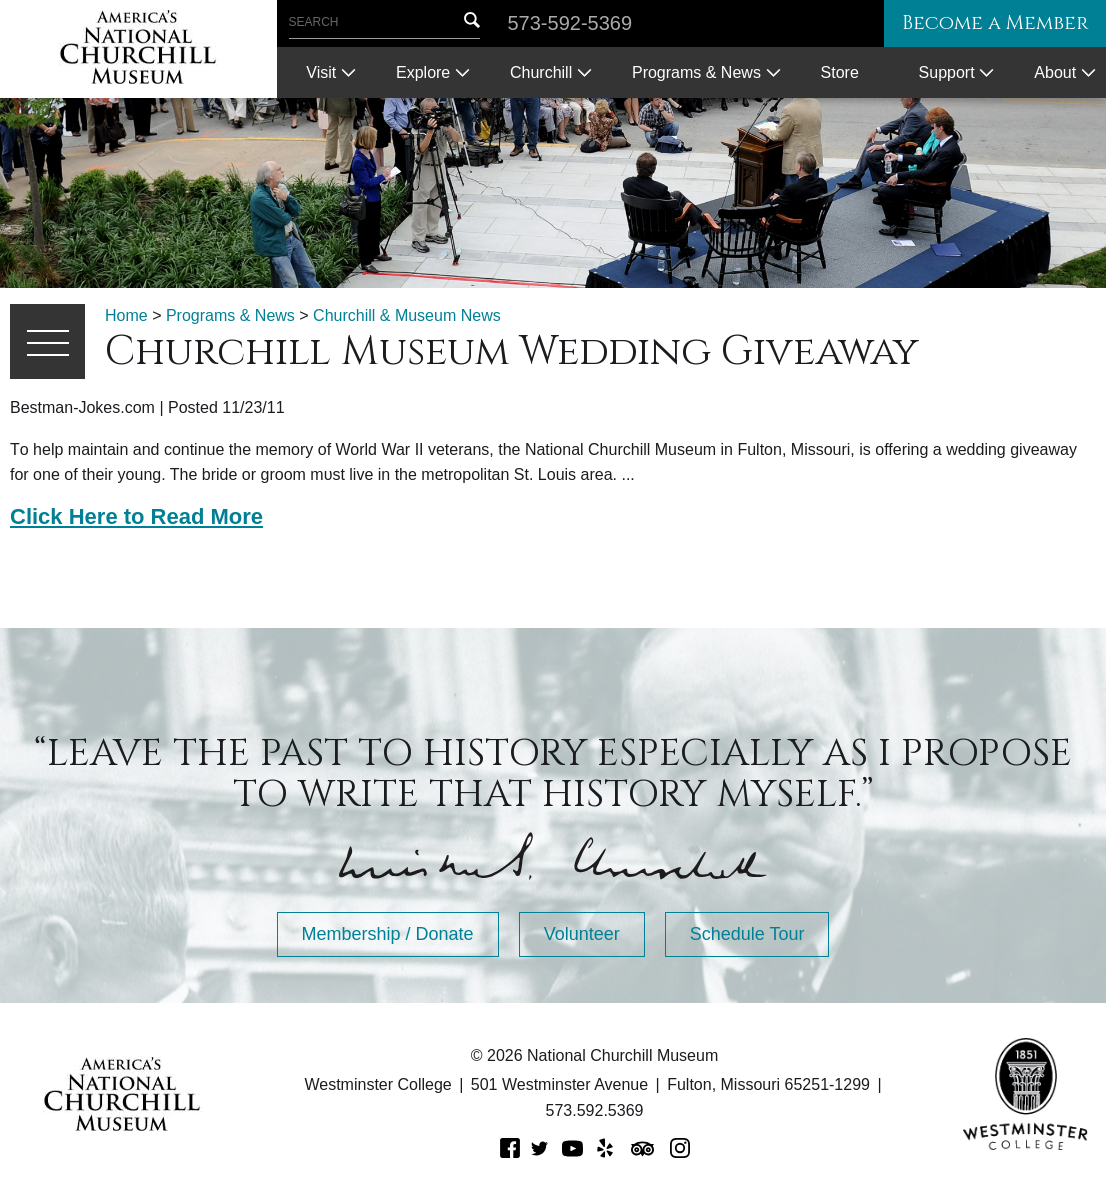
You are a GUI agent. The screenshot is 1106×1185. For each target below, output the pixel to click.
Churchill (541, 72)
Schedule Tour (747, 934)
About (1055, 72)
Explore (423, 72)
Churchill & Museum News (407, 315)
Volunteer (582, 934)
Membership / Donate (388, 934)
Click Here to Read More (136, 516)
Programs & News (696, 72)
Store (840, 72)
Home (126, 315)
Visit (321, 72)
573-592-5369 (570, 23)
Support (947, 72)
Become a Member (990, 23)
